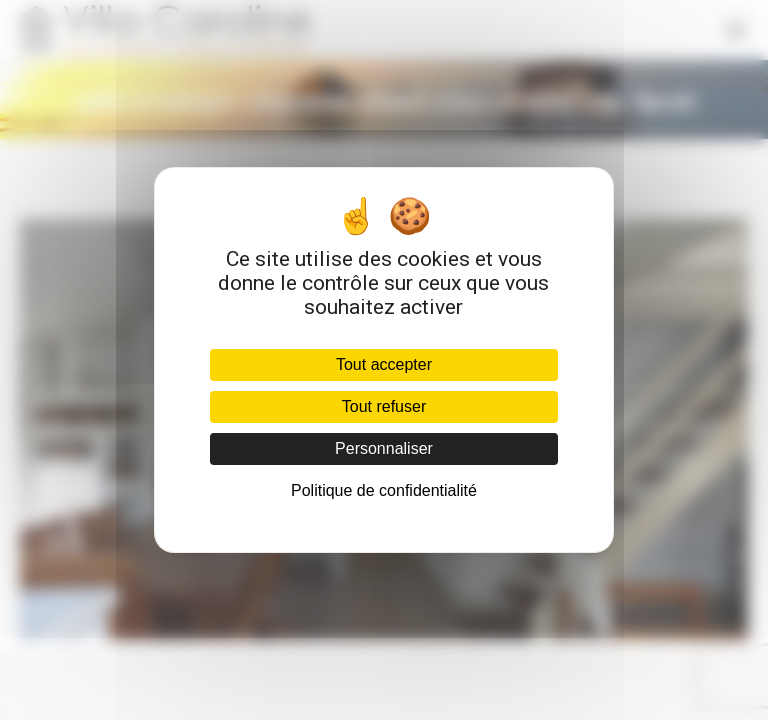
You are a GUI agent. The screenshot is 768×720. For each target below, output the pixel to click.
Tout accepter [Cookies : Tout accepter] (384, 364)
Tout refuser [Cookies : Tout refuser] (384, 406)
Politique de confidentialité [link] (384, 490)
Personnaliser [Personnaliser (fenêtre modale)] (384, 448)
